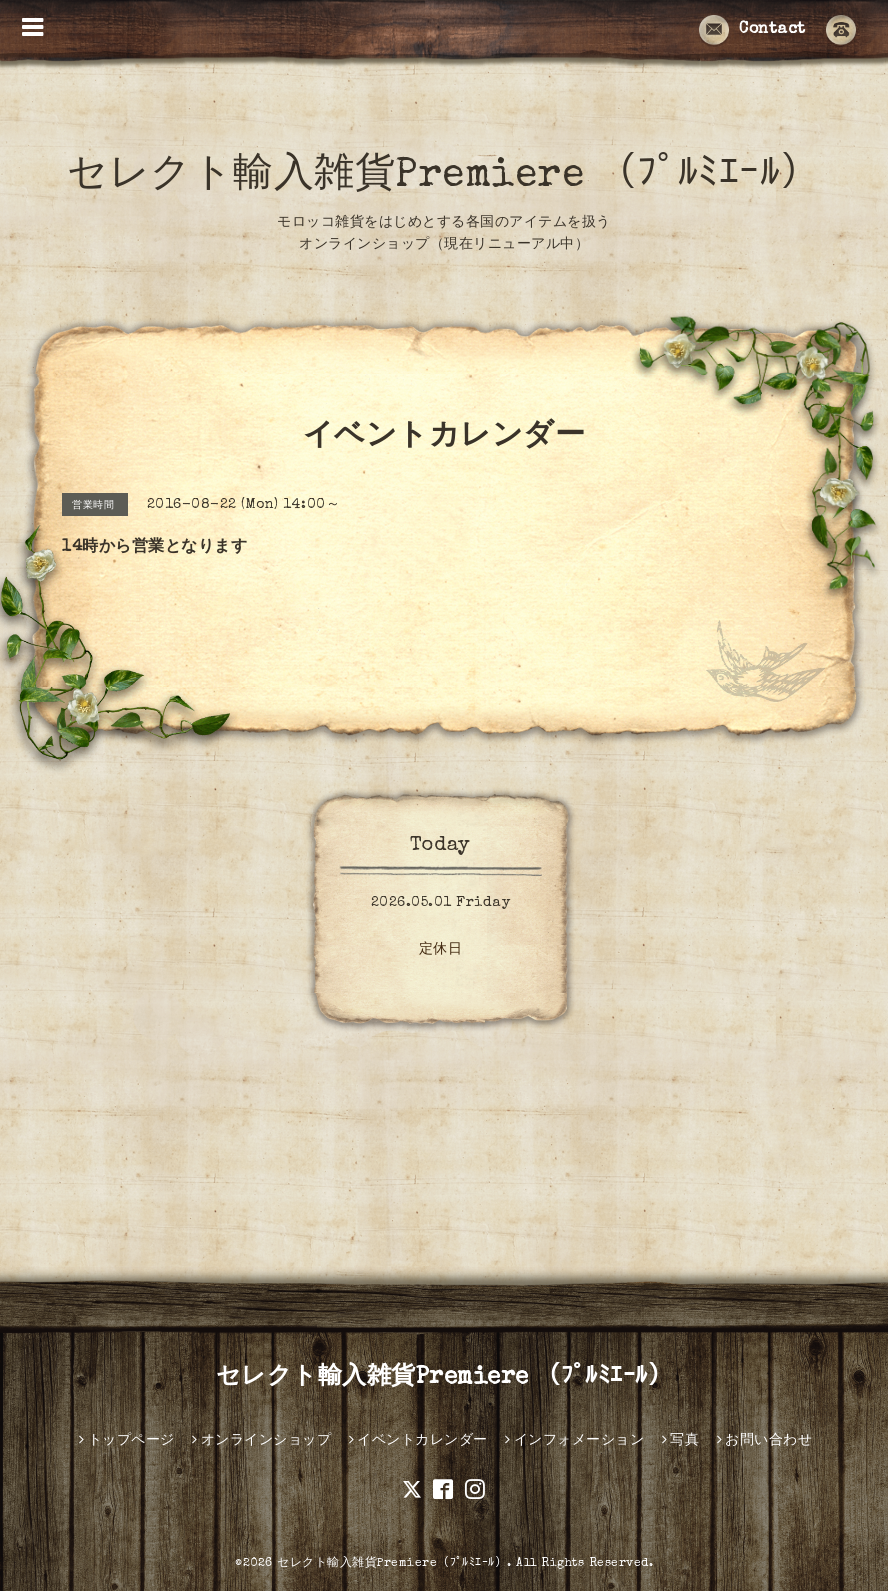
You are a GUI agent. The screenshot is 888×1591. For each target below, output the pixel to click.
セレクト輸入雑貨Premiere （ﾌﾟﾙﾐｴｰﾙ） (444, 177)
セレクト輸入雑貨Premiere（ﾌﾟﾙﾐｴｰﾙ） (392, 1564)
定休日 (441, 950)
